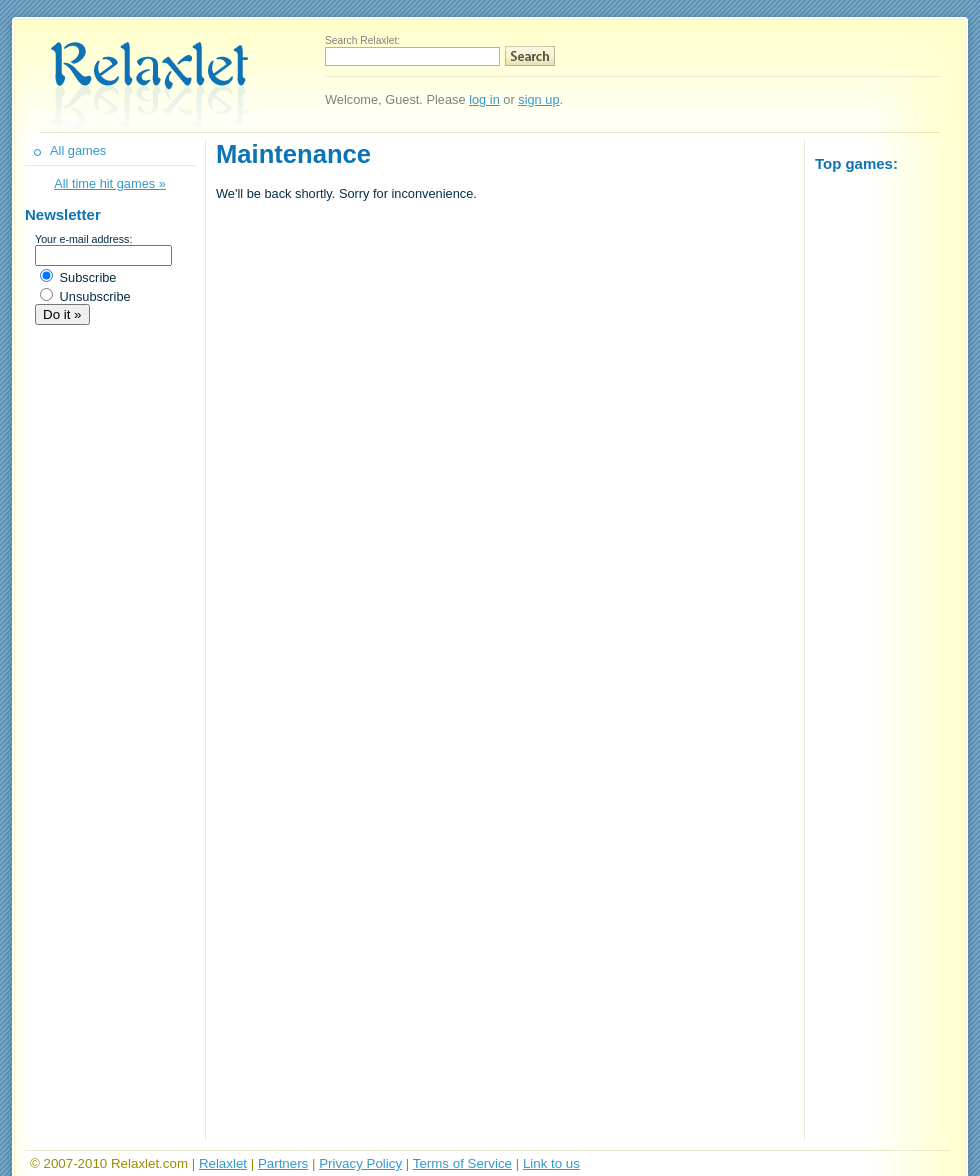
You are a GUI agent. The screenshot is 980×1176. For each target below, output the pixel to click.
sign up (538, 99)
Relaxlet (223, 1163)
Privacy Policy (360, 1163)
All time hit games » (110, 183)
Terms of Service (462, 1163)
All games (78, 150)
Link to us (551, 1163)
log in (484, 99)
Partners (283, 1163)
